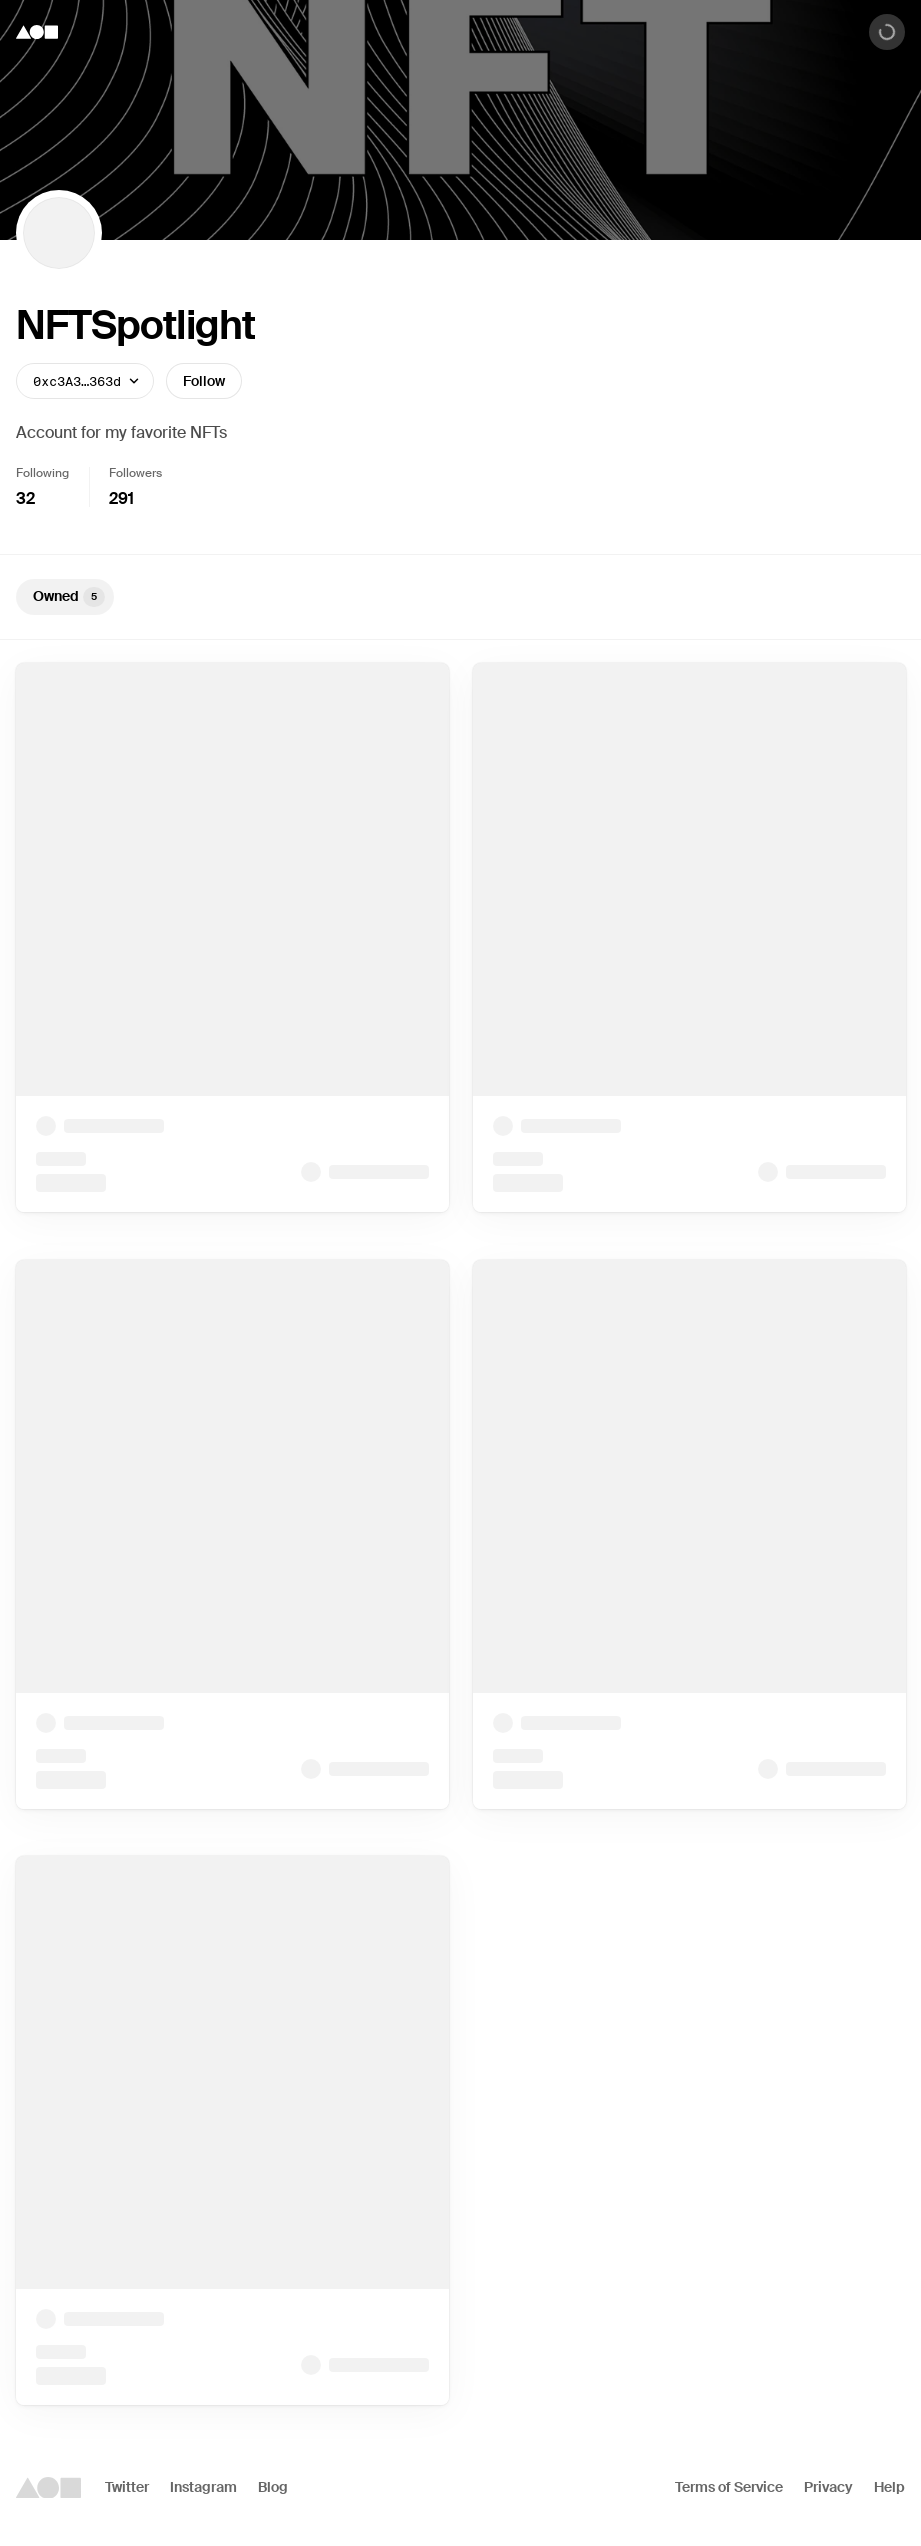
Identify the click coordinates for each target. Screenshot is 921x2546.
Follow (204, 381)
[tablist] (460, 597)
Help (889, 2487)
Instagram (203, 2487)
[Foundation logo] (37, 32)
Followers (135, 473)
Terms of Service (729, 2487)
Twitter (127, 2487)
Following (42, 473)
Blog (273, 2487)
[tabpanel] (460, 1534)
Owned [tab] (69, 597)
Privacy (828, 2487)
